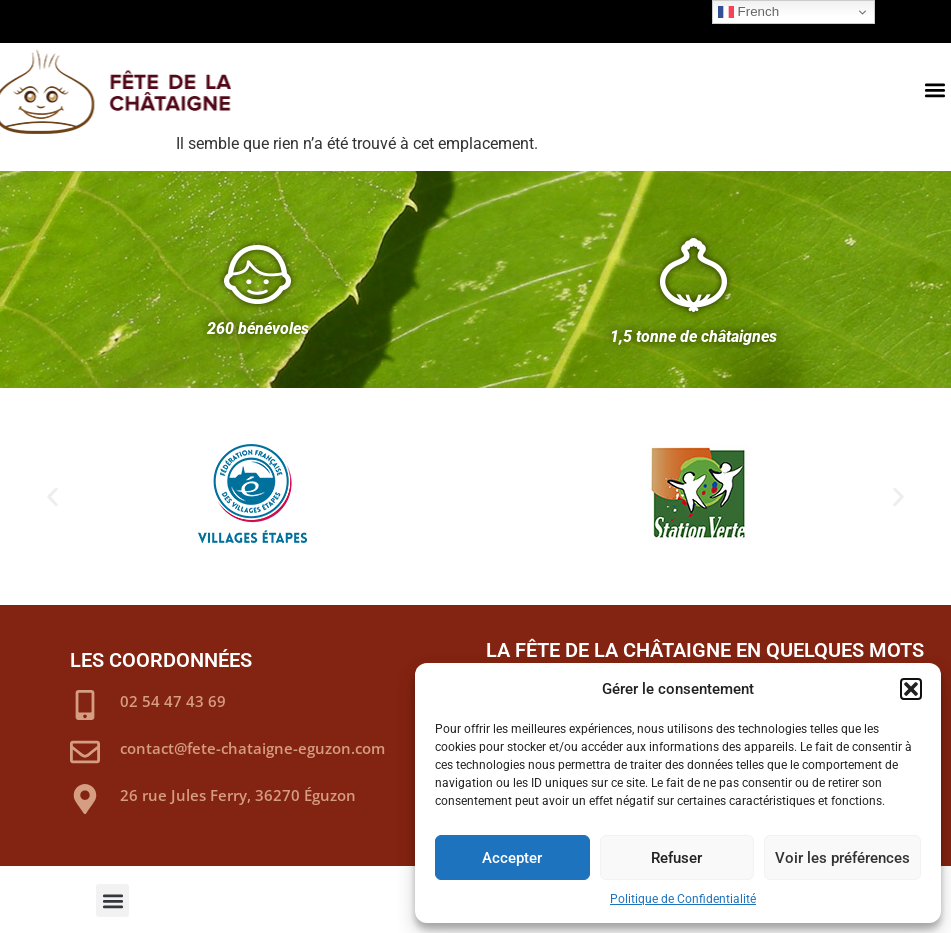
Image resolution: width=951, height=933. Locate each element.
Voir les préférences (842, 858)
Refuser (676, 858)
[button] (911, 689)
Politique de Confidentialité (683, 899)
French (748, 12)
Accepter (512, 858)
